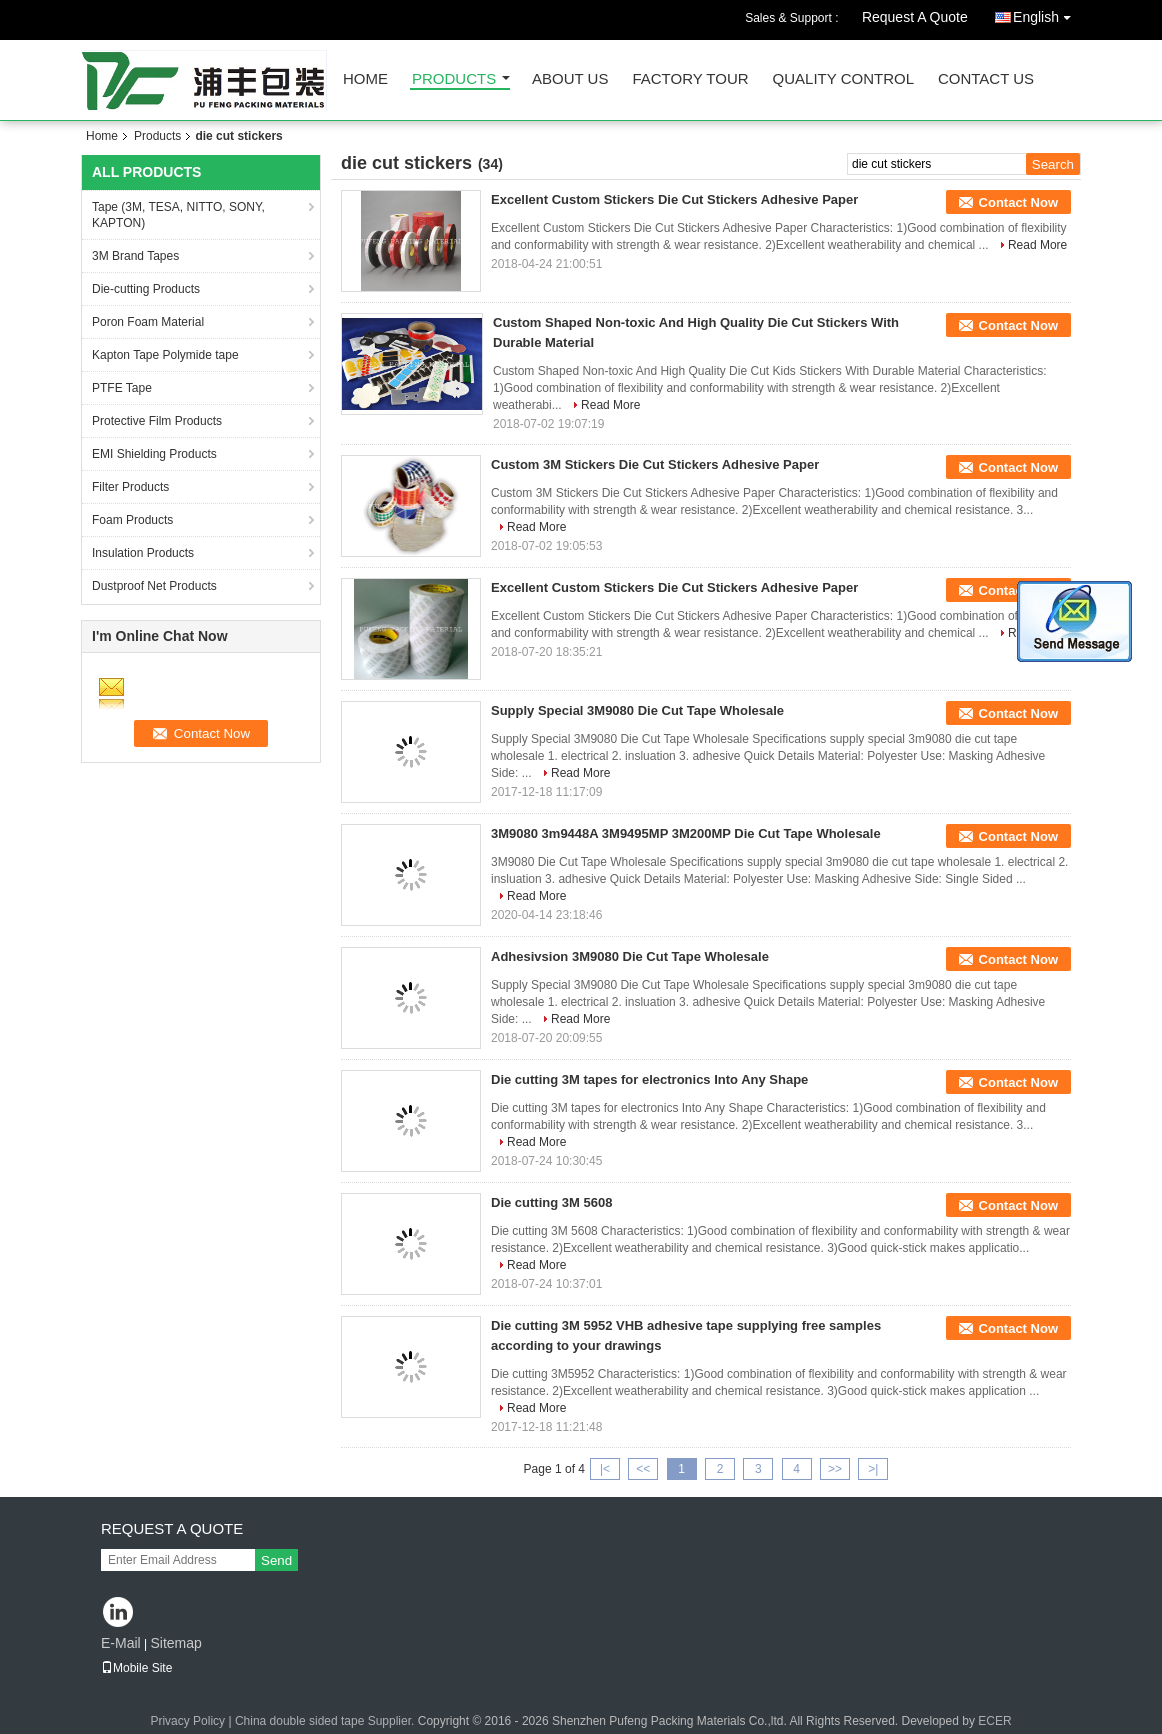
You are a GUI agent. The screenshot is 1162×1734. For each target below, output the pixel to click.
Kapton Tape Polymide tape (165, 355)
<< (643, 1469)
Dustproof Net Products (154, 586)
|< (605, 1469)
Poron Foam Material (148, 322)
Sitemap (175, 1643)
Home (365, 79)
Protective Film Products (157, 421)
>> (835, 1469)
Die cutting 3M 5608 (551, 1202)
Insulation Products (143, 553)
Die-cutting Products (146, 289)
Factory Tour (690, 79)
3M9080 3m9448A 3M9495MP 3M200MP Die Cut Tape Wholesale (686, 833)
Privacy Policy (187, 1721)
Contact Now (1018, 202)
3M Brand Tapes (135, 256)
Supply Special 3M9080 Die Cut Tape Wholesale (637, 710)
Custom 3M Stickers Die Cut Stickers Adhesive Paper (655, 464)
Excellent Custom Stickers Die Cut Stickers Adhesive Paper (674, 199)
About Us (570, 79)
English (1047, 13)
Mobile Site (136, 1668)
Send (276, 1560)
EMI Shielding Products (154, 454)
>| (873, 1469)
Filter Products (130, 487)
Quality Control (843, 79)
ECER (994, 1721)
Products (454, 79)
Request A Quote (915, 17)
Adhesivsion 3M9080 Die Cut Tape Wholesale (630, 956)
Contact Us (986, 79)
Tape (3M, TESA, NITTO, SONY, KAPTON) (178, 215)
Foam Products (132, 520)
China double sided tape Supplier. (326, 1721)
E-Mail (121, 1643)
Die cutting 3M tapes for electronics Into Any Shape (649, 1079)
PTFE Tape (122, 388)
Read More (1037, 245)
